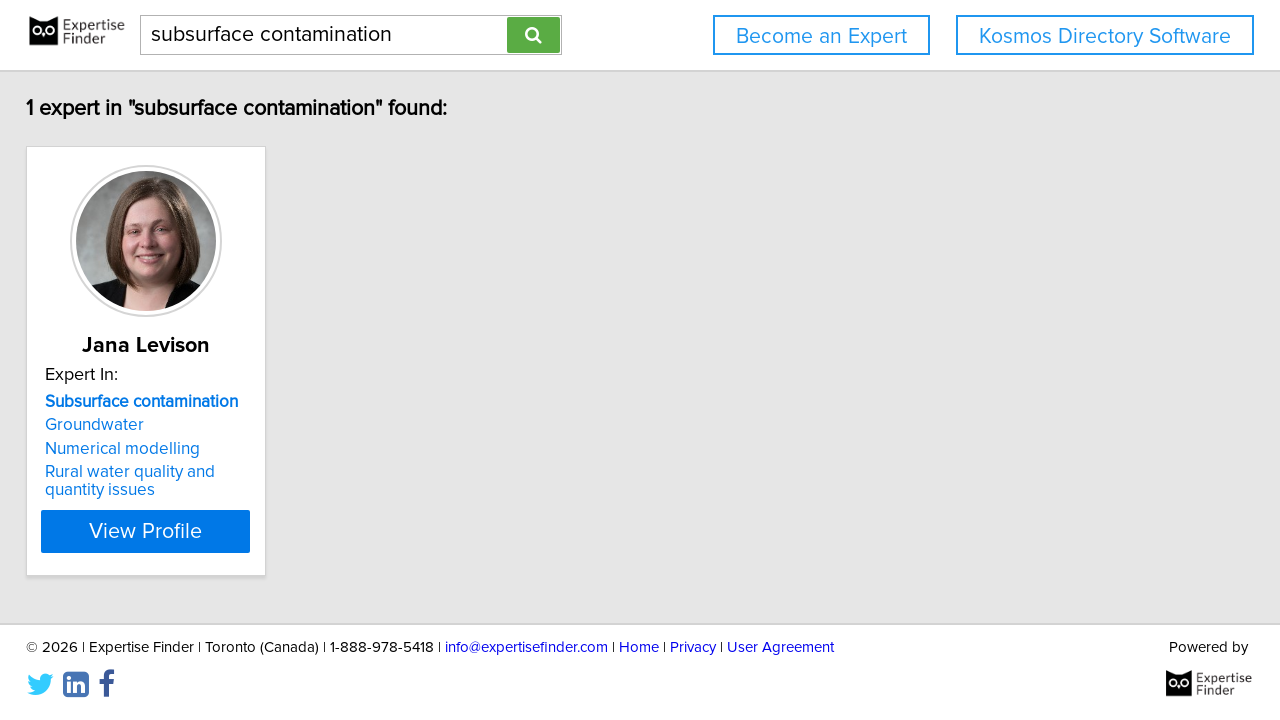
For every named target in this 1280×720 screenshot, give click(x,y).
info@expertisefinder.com (526, 647)
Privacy (693, 647)
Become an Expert (821, 36)
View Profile (185, 531)
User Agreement (780, 647)
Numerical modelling (136, 449)
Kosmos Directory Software (1105, 36)
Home (639, 647)
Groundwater (108, 425)
